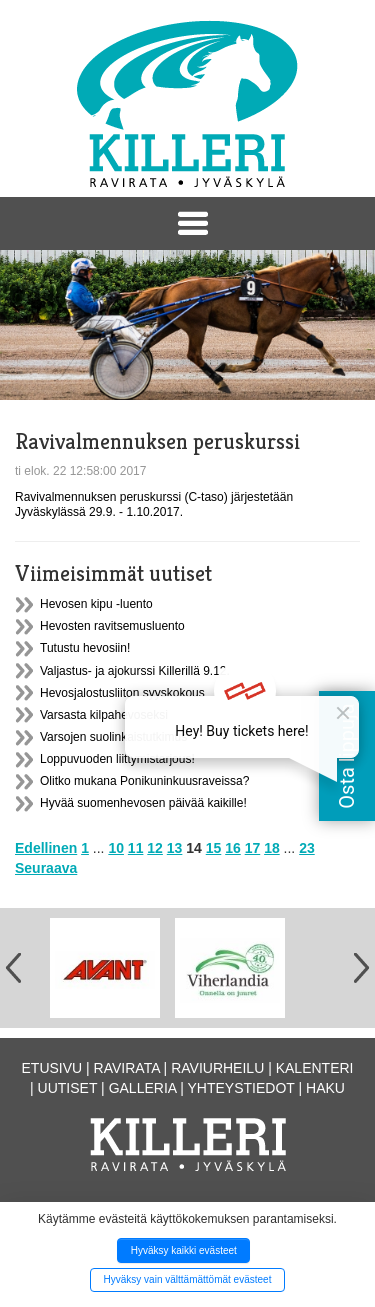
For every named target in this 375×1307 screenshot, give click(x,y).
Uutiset (68, 1088)
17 (253, 848)
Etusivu (52, 1068)
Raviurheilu (217, 1068)
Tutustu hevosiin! (85, 648)
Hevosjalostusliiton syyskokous (122, 693)
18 (272, 848)
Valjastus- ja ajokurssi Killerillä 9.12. (135, 671)
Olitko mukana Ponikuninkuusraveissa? (144, 781)
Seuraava (46, 868)
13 (175, 848)
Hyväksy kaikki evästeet (184, 1250)
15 (214, 848)
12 (155, 848)
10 (116, 848)
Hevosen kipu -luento (96, 604)
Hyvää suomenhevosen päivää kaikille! (143, 803)
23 (307, 848)
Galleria (143, 1088)
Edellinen (46, 848)
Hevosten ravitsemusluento (112, 626)
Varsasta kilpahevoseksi (104, 715)
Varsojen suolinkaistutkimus (113, 737)
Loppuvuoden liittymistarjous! (117, 759)
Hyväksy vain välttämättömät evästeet (188, 1279)
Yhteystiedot (241, 1088)
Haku (325, 1088)
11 (136, 848)
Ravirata (127, 1068)
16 (233, 848)
